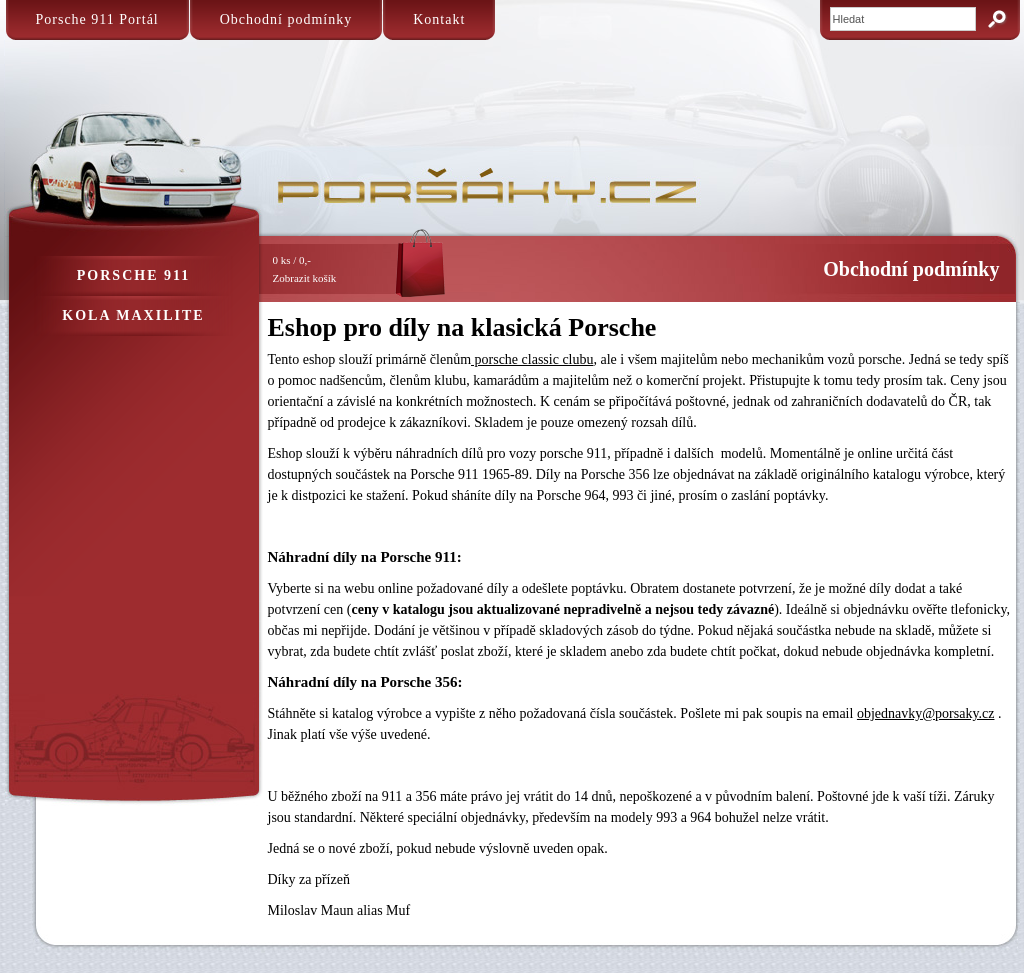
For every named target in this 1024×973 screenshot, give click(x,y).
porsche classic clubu (532, 359)
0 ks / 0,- (338, 271)
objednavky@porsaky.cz (926, 713)
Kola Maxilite (133, 315)
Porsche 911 (133, 275)
